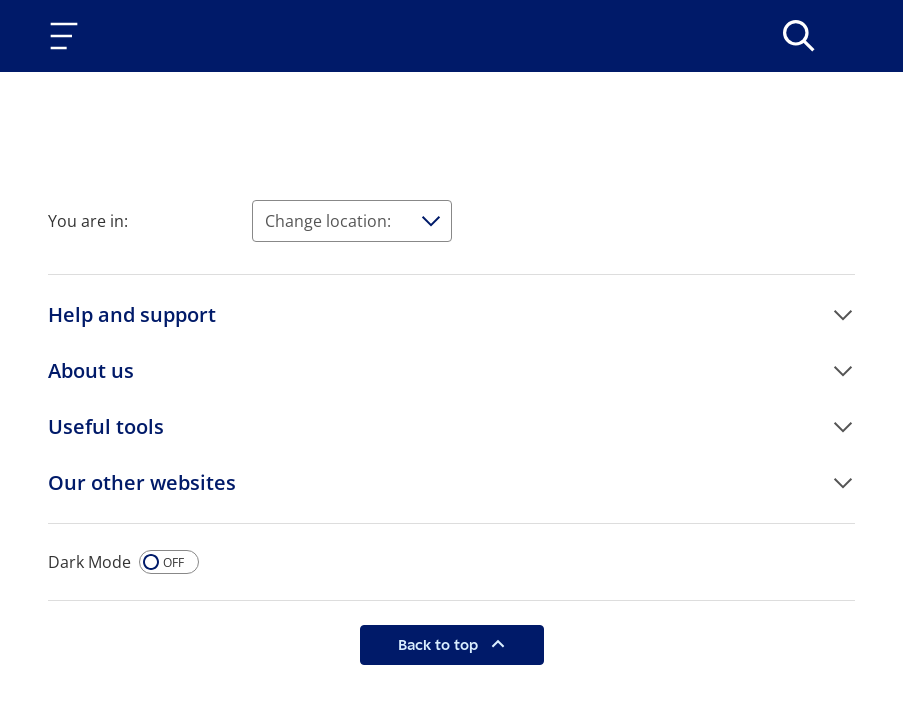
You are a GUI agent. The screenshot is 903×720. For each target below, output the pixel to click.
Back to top (440, 644)
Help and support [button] (132, 314)
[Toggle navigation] (68, 36)
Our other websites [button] (142, 482)
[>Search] (799, 36)
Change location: (328, 221)
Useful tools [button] (106, 426)
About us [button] (91, 370)
